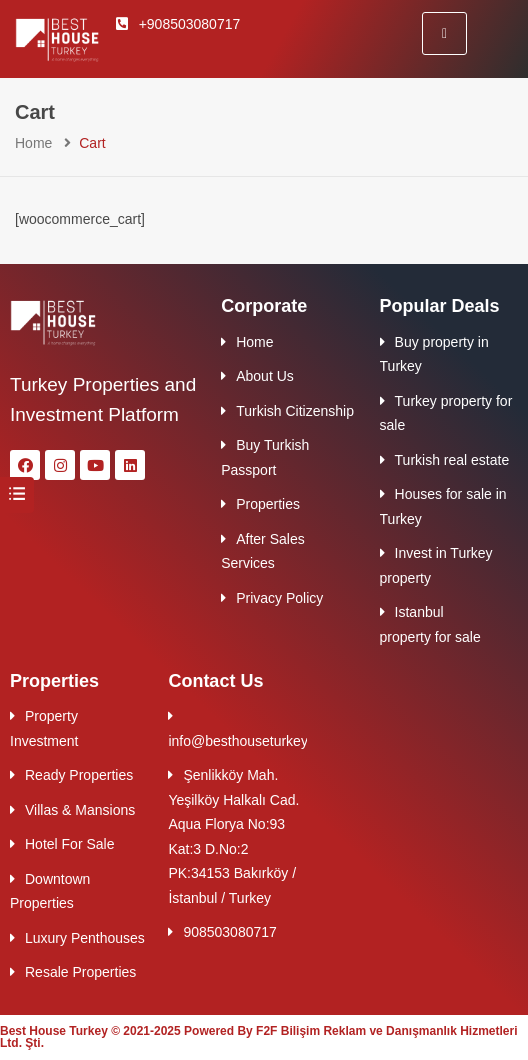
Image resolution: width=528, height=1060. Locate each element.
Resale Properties (80, 972)
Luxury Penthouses (85, 938)
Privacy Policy (279, 598)
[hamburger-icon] (444, 33)
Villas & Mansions (80, 810)
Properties (268, 504)
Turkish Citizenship (295, 411)
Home (33, 143)
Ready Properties (79, 775)
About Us (265, 376)
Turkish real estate (452, 460)
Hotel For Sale (69, 844)
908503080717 (229, 932)
